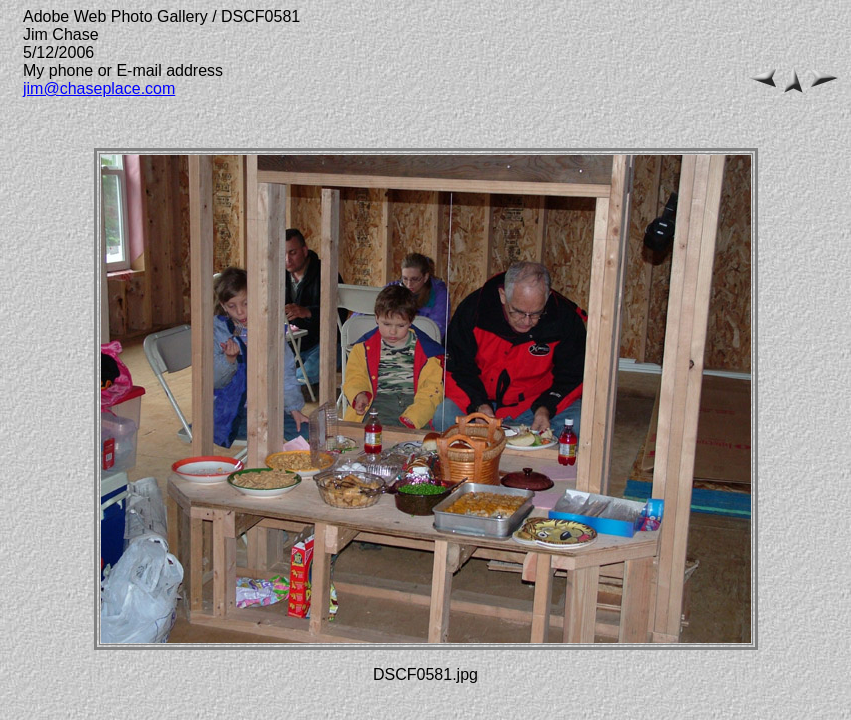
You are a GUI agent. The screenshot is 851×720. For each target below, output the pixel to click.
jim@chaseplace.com (99, 88)
